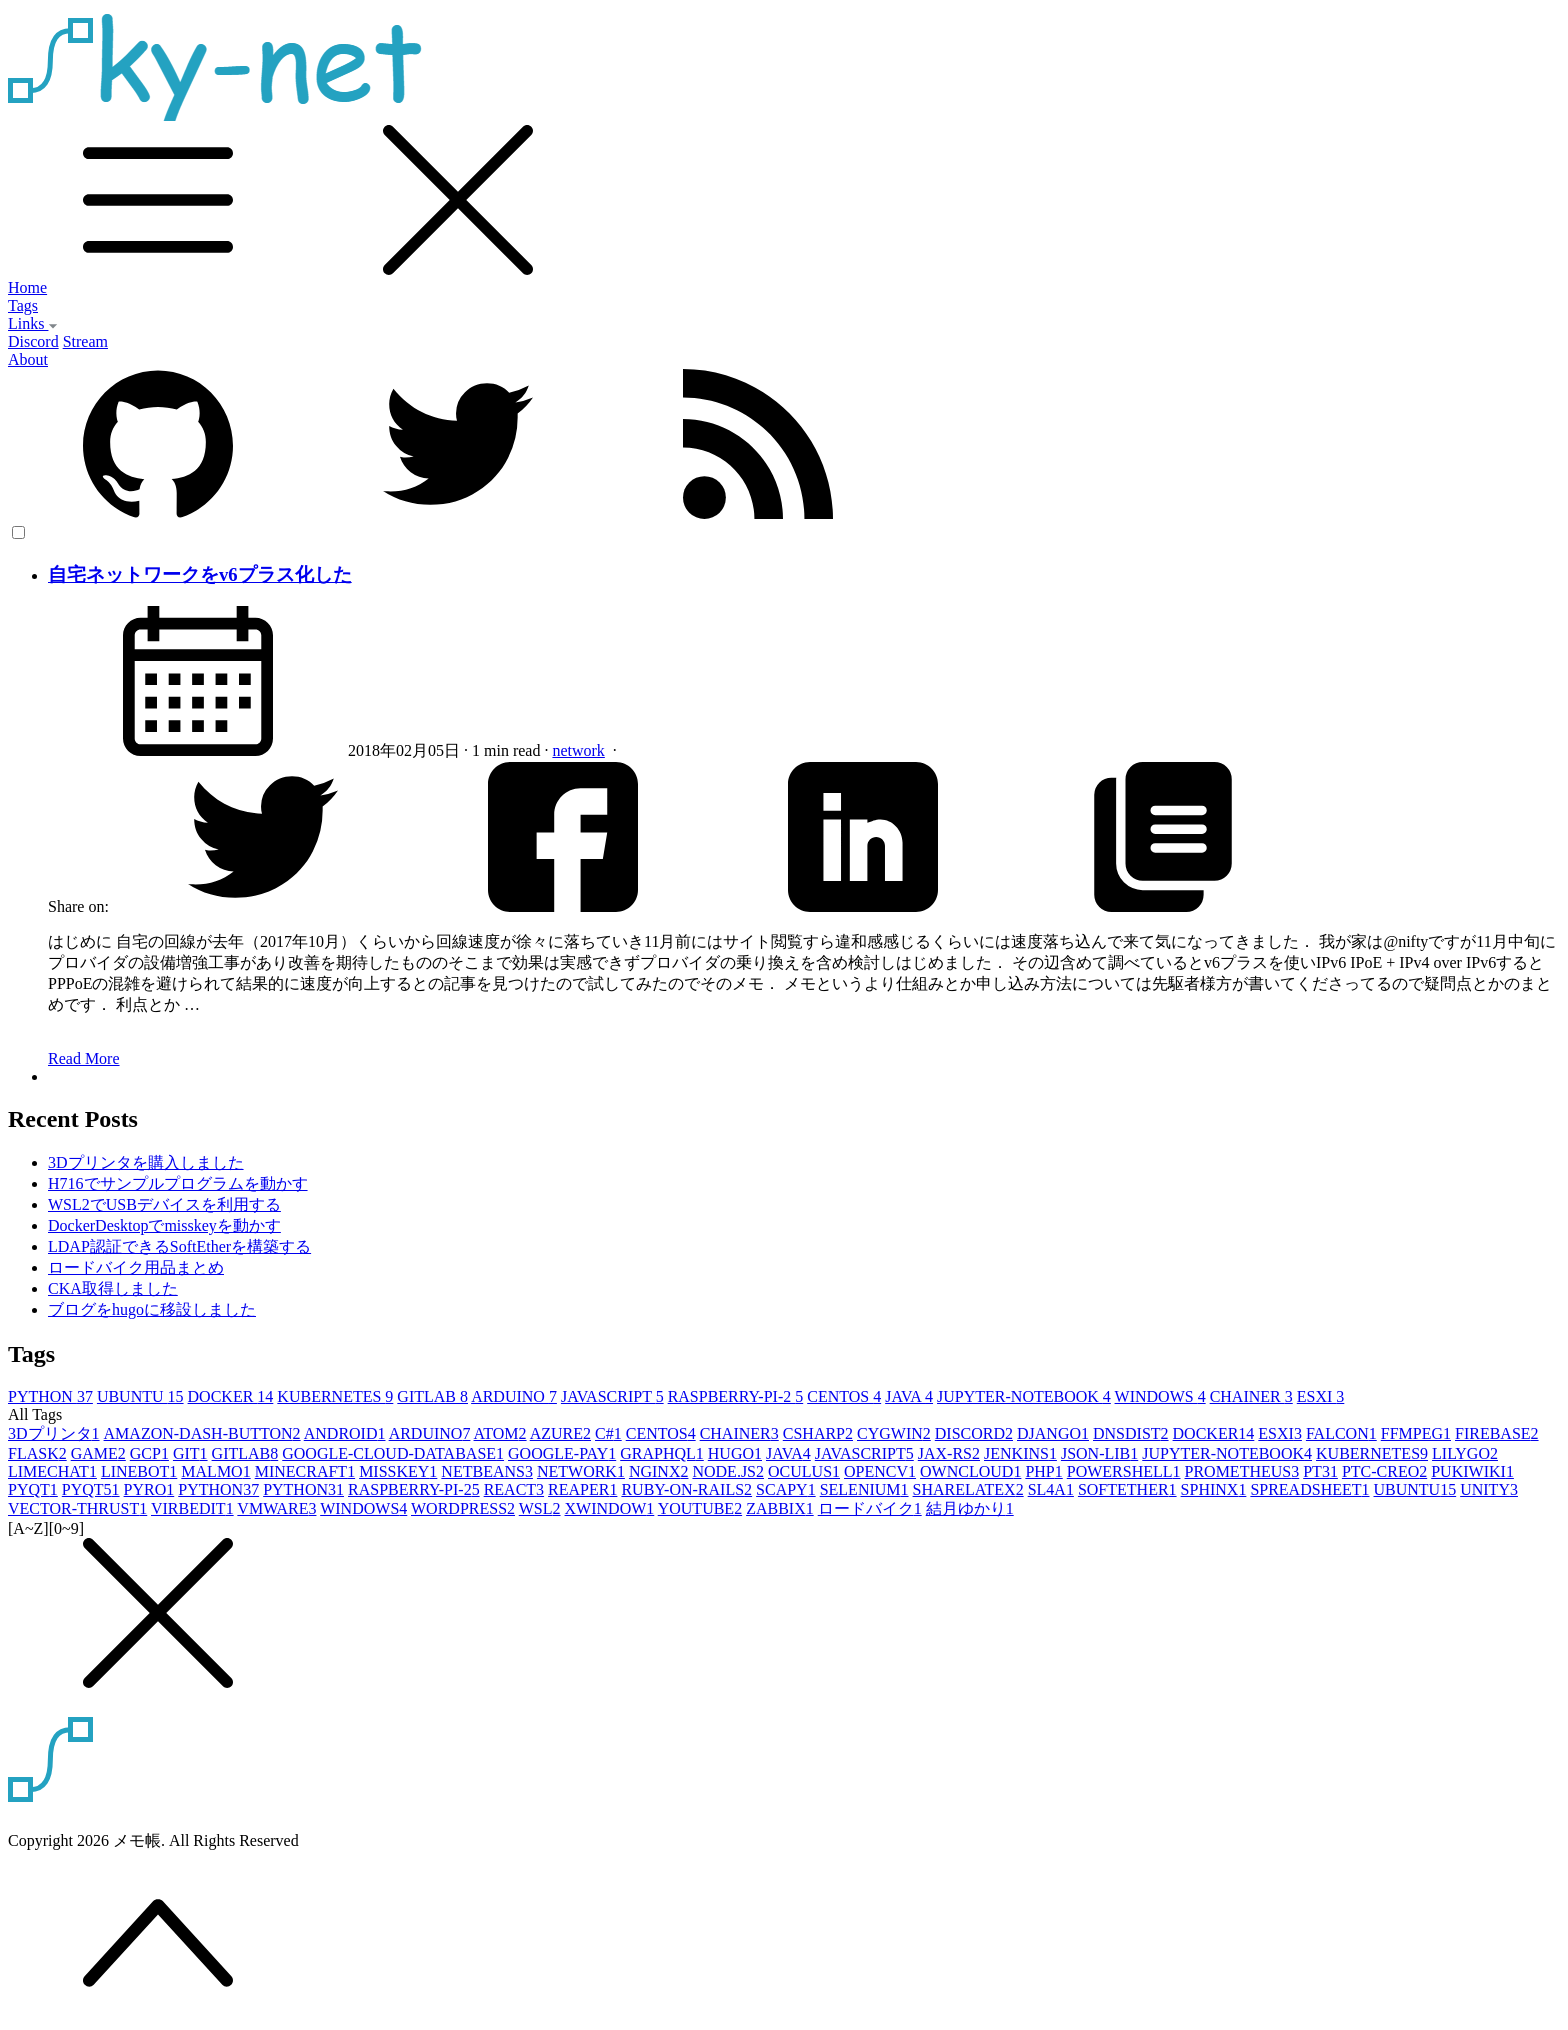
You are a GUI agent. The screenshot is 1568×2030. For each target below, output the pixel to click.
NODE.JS (728, 1471)
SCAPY (786, 1489)
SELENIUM (864, 1489)
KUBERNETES (335, 1396)
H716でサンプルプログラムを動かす (178, 1183)
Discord (33, 341)
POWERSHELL (1124, 1471)
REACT (514, 1489)
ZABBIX (780, 1508)
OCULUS (804, 1471)
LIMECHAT (52, 1471)
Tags (23, 305)
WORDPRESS (463, 1508)
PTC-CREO (1384, 1471)
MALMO (215, 1471)
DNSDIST (1131, 1433)
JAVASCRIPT (612, 1396)
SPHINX (1214, 1489)
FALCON (1341, 1433)
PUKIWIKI (1472, 1471)
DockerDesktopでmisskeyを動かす (164, 1225)
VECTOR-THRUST (77, 1508)
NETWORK (581, 1471)
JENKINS (1020, 1453)
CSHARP (818, 1433)
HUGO (735, 1453)
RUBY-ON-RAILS (686, 1489)
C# (608, 1433)
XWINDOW (610, 1508)
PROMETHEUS (1242, 1471)
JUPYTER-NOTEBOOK (1024, 1396)
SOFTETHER (1127, 1489)
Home (27, 287)
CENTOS (844, 1396)
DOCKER (231, 1396)
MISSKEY (398, 1471)
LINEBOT (139, 1471)
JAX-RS (949, 1453)
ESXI (1321, 1396)
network (578, 750)
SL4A (1051, 1489)
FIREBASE (1497, 1433)
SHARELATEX (968, 1489)
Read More (84, 1058)
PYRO (149, 1489)
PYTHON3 (303, 1489)
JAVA (909, 1396)
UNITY (1489, 1489)
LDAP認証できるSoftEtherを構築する (179, 1246)
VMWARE (276, 1508)
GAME (98, 1453)
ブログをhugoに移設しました (152, 1309)
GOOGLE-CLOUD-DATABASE (393, 1453)
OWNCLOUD (970, 1471)
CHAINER (1251, 1396)
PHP (1043, 1471)
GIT (190, 1453)
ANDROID (345, 1433)
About (28, 359)
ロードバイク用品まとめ (136, 1267)
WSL (540, 1508)
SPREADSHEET (1309, 1489)
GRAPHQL (662, 1453)
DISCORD (974, 1433)
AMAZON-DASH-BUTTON (202, 1433)
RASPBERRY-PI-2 (736, 1396)
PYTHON (50, 1396)
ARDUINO (514, 1396)
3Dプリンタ (54, 1433)
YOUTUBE (700, 1508)
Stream (85, 341)
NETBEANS (487, 1471)
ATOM (500, 1433)
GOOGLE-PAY (562, 1453)
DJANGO (1053, 1433)
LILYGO (1465, 1453)
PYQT (33, 1489)
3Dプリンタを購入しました (146, 1162)
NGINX (659, 1471)
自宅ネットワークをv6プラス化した (200, 574)
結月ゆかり (970, 1508)
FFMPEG (1416, 1433)
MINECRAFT (305, 1471)
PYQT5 (91, 1489)
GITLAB (432, 1396)
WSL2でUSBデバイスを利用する (164, 1204)
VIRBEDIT (192, 1508)
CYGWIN (894, 1433)
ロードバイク (870, 1508)
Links (33, 323)
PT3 (1320, 1471)
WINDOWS (1160, 1396)
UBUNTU (140, 1396)
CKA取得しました (113, 1288)
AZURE (560, 1433)
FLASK (37, 1453)
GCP (149, 1453)
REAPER (582, 1489)
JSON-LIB (1099, 1453)
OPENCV (880, 1471)
